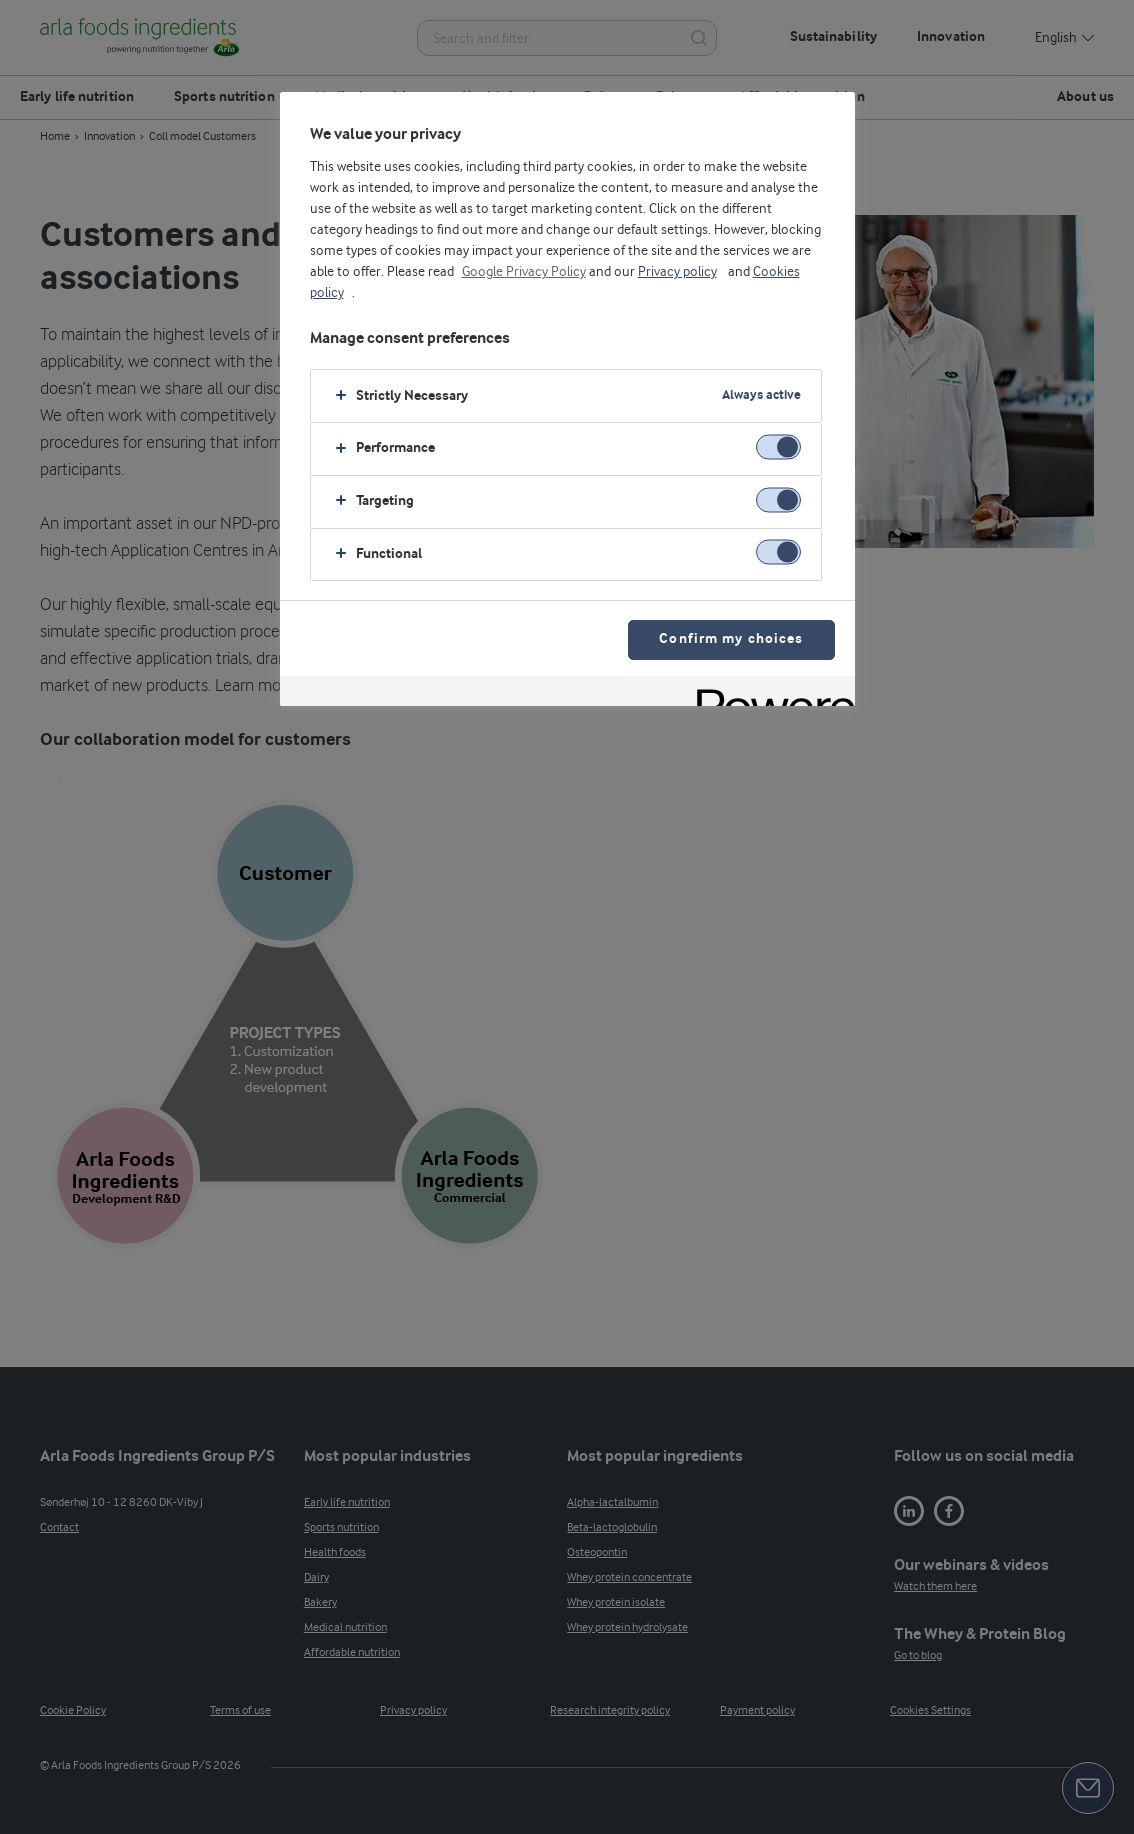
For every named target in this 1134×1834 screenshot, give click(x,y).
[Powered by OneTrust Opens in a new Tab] (769, 693)
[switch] (778, 447)
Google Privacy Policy (524, 272)
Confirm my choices (731, 639)
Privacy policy (677, 272)
